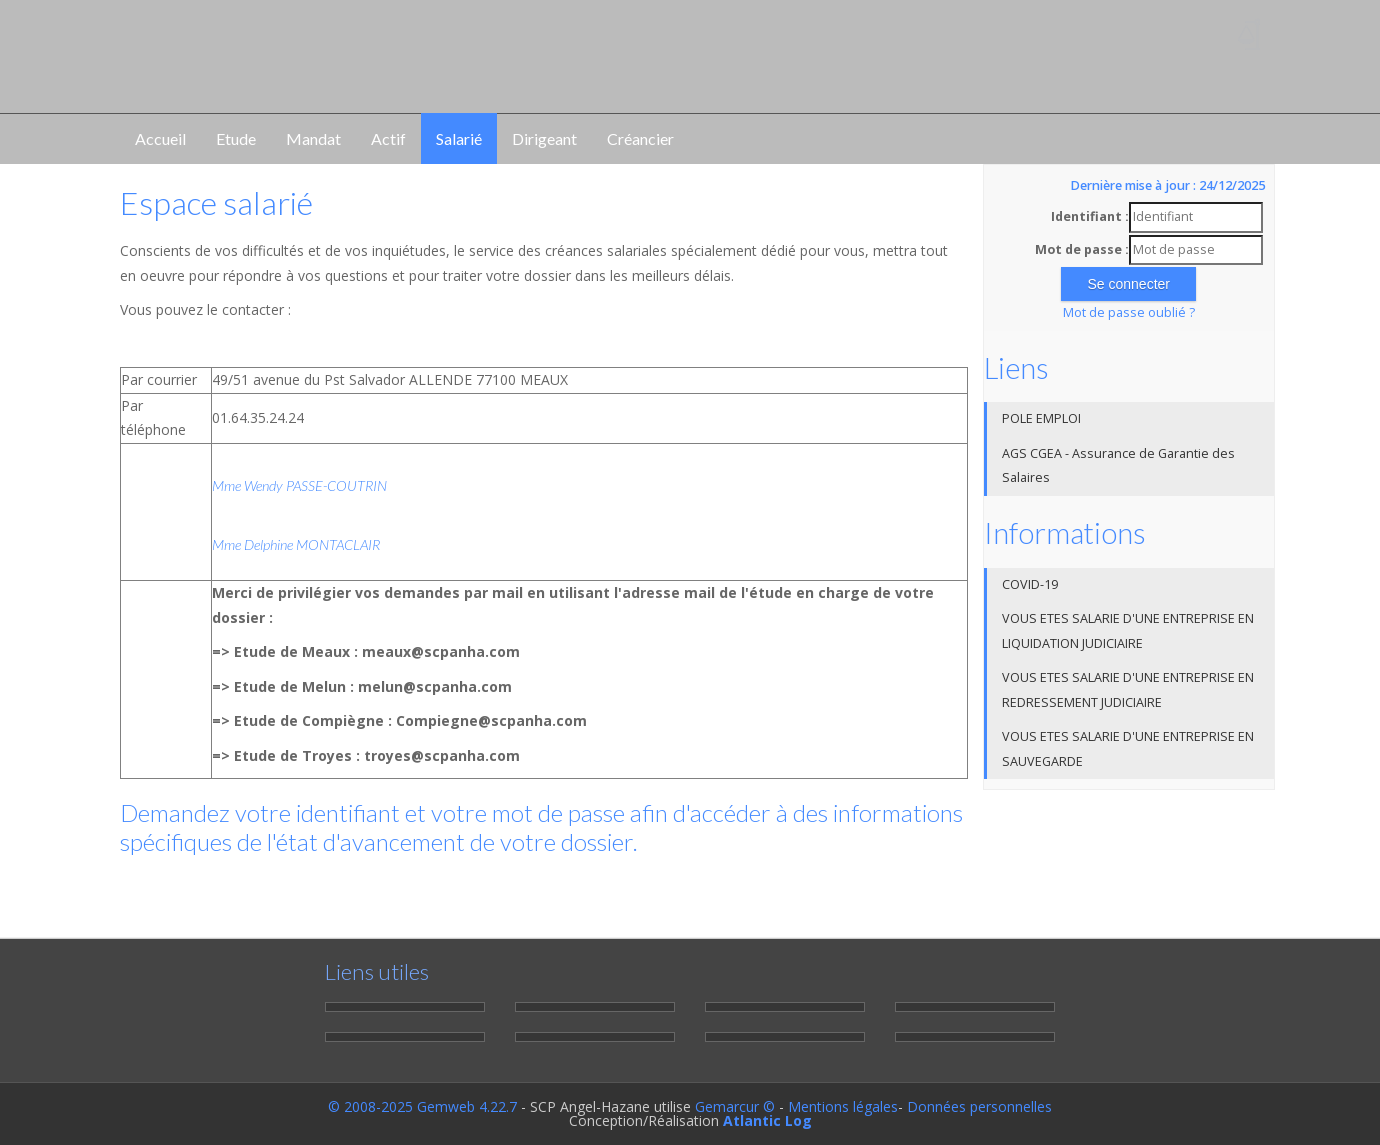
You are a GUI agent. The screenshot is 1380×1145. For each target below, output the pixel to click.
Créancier (640, 138)
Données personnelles (979, 1106)
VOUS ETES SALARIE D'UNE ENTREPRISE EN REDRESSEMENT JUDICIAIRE (1128, 690)
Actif (388, 138)
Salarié (459, 138)
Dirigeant (544, 138)
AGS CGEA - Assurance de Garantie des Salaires (1118, 466)
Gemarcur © (735, 1106)
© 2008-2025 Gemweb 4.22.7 (422, 1106)
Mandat (313, 138)
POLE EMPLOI (1041, 418)
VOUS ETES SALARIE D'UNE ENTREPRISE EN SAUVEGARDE (1128, 749)
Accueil (160, 138)
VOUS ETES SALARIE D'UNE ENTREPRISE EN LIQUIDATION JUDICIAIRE (1128, 631)
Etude (236, 138)
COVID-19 (1030, 584)
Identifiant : (1090, 216)
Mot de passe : (1082, 249)
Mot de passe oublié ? (1129, 312)
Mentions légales (843, 1106)
